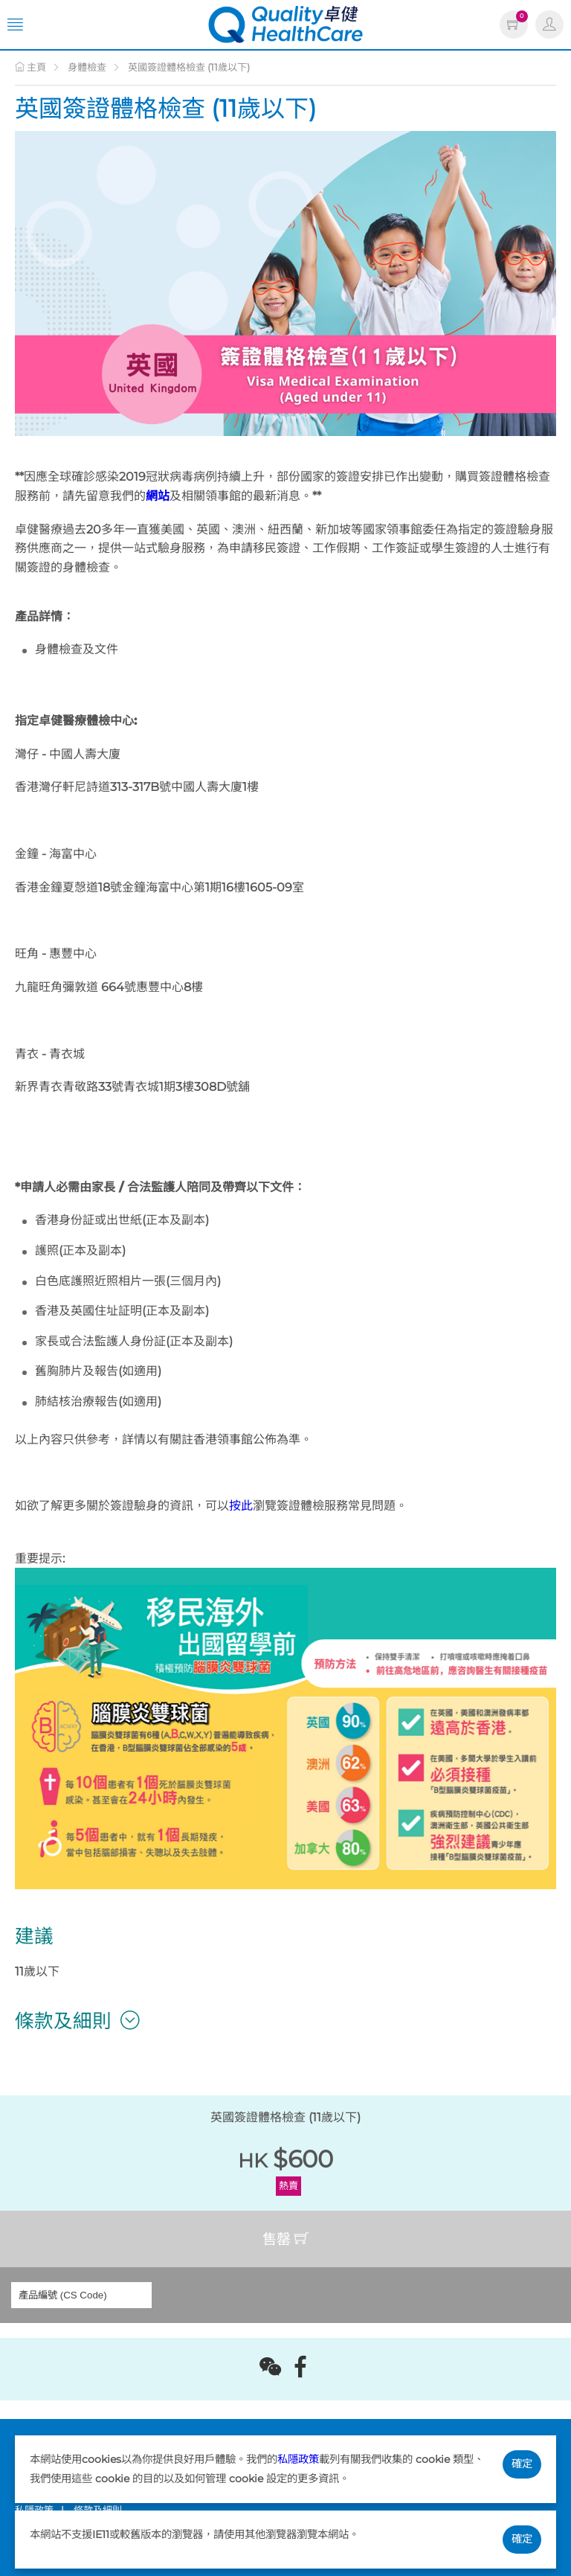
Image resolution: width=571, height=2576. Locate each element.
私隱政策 (298, 2459)
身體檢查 (87, 67)
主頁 (30, 67)
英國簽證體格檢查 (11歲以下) (189, 67)
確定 (522, 2463)
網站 (158, 496)
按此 (241, 1506)
